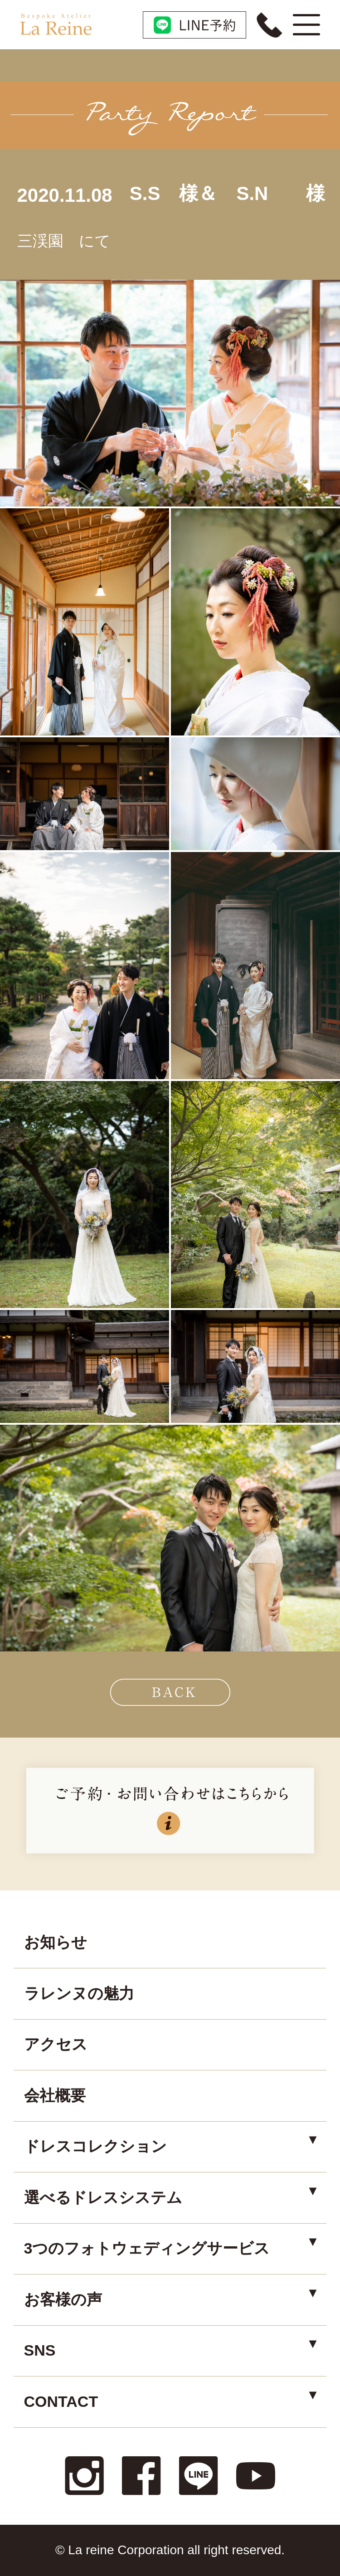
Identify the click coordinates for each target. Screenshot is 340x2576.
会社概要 (55, 2095)
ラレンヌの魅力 (79, 1993)
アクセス (55, 2044)
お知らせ (55, 1942)
